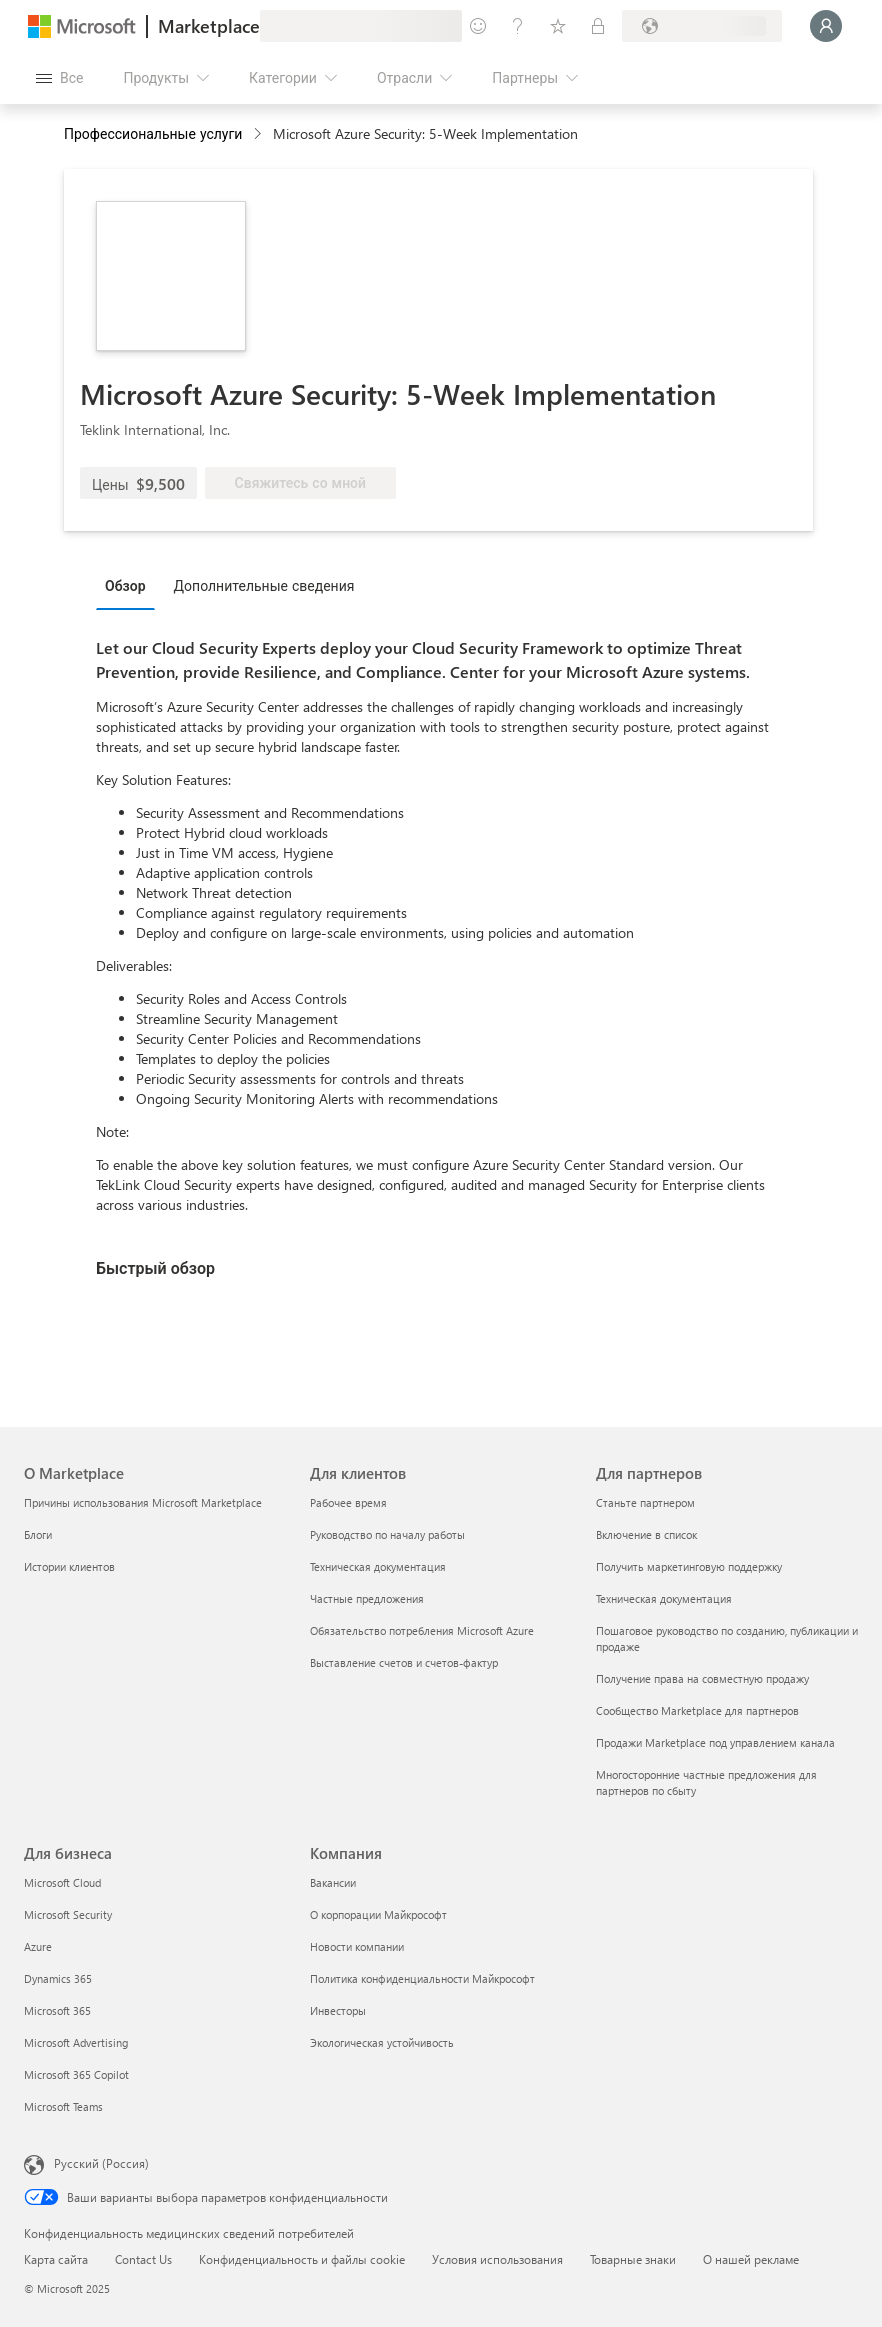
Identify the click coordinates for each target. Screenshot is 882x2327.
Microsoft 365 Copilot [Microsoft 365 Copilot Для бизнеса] (76, 2074)
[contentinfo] (259, 134)
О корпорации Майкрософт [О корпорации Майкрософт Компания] (378, 1914)
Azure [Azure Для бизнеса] (38, 1946)
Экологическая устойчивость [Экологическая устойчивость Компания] (382, 2042)
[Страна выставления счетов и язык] (702, 26)
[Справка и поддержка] (518, 26)
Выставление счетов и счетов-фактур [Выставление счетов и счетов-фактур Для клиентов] (404, 1662)
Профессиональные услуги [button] (153, 133)
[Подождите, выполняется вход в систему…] (826, 26)
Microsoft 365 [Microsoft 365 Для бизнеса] (57, 2010)
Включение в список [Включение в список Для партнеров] (646, 1534)
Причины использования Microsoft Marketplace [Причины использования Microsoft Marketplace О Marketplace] (143, 1502)
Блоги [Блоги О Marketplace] (38, 1534)
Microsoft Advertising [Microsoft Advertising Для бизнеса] (76, 2042)
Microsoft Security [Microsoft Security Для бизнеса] (68, 1914)
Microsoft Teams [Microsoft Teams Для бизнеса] (63, 2106)
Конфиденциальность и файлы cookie (302, 2259)
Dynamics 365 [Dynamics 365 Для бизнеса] (58, 1978)
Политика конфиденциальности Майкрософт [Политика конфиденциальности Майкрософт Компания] (422, 1978)
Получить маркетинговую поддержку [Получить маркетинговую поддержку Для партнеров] (689, 1566)
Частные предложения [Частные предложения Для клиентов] (367, 1598)
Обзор (125, 585)
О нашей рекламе (751, 2259)
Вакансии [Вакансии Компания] (333, 1882)
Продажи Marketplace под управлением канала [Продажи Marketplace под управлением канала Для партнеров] (715, 1742)
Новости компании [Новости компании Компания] (357, 1946)
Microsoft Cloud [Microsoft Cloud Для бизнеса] (62, 1882)
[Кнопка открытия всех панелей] (59, 78)
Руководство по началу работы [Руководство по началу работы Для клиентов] (387, 1534)
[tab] (130, 585)
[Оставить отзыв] (478, 26)
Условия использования (497, 2259)
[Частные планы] (598, 26)
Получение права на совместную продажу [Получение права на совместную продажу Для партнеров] (702, 1678)
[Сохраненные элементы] (558, 26)
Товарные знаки (633, 2259)
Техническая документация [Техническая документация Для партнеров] (664, 1598)
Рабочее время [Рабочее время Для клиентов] (348, 1502)
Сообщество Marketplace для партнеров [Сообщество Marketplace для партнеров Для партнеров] (697, 1710)
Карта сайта (56, 2259)
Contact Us (143, 2259)
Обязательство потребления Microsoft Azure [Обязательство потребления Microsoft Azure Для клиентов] (422, 1630)
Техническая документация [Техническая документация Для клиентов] (378, 1566)
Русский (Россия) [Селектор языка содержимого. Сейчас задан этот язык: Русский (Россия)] (101, 2163)
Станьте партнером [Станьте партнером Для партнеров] (645, 1502)
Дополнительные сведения (264, 585)
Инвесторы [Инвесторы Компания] (338, 2010)
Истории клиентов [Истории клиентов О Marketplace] (69, 1566)
